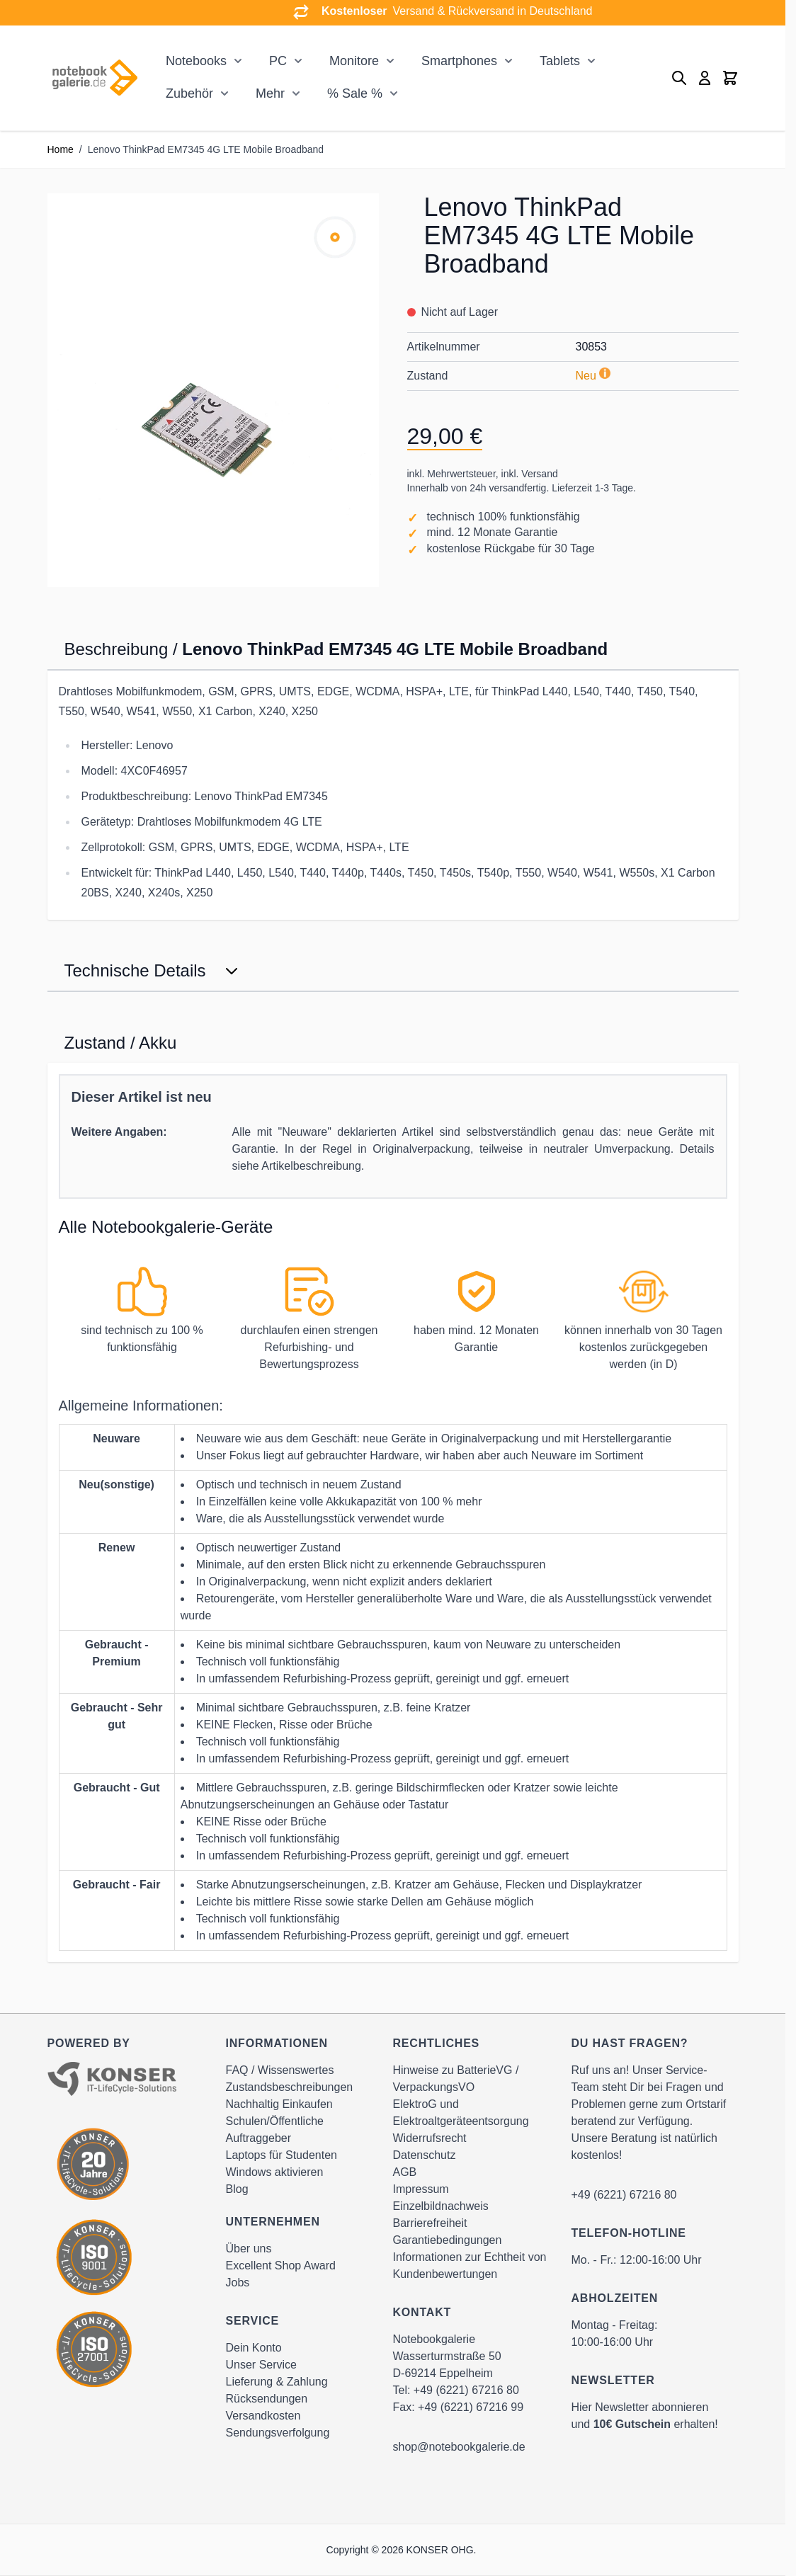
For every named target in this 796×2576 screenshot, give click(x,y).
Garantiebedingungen (447, 2240)
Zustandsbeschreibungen (289, 2087)
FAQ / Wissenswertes (280, 2070)
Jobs (238, 2282)
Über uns (249, 2248)
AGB (405, 2172)
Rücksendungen (267, 2399)
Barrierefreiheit (430, 2223)
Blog (237, 2189)
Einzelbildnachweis (441, 2206)
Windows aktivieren (275, 2172)
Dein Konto (254, 2348)
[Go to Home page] (94, 78)
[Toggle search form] (679, 78)
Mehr (270, 93)
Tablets (560, 61)
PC (278, 61)
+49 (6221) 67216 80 (466, 2390)
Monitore (354, 61)
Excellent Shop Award (281, 2265)
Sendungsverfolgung (278, 2433)
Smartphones (459, 61)
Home (60, 149)
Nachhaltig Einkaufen (279, 2104)
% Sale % (354, 93)
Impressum (421, 2189)
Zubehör (189, 93)
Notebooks (196, 61)
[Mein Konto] (704, 78)
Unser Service (261, 2365)
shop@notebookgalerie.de (459, 2447)
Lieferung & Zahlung (277, 2382)
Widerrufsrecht (430, 2138)
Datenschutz (424, 2155)
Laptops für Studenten (281, 2155)
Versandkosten (263, 2416)
